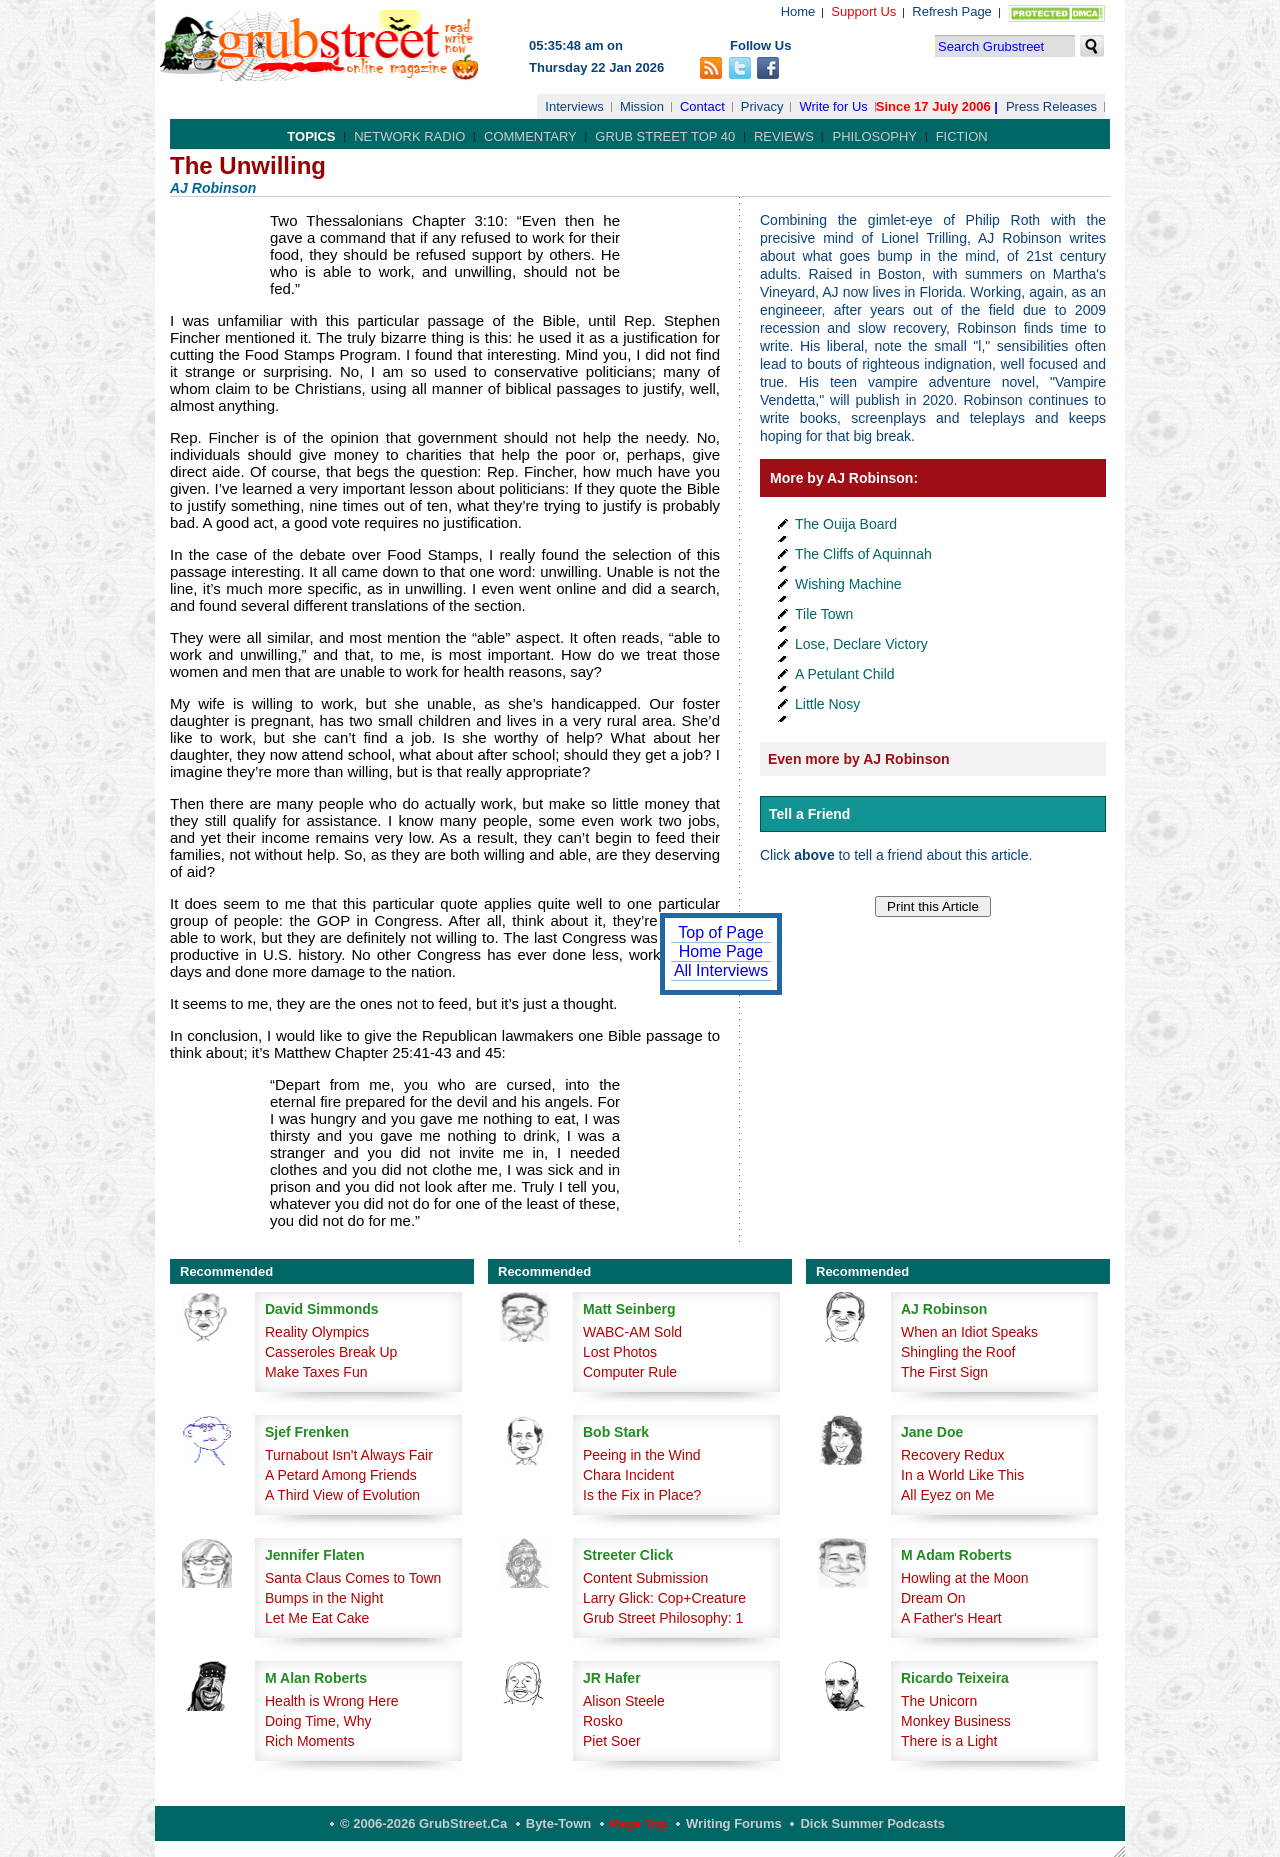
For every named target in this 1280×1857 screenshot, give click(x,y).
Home (798, 11)
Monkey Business (956, 1721)
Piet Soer (612, 1741)
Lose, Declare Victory (861, 644)
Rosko (603, 1721)
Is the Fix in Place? (642, 1495)
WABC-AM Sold (632, 1332)
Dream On (933, 1598)
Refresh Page (952, 11)
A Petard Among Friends (341, 1475)
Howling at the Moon (965, 1578)
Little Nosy (827, 704)
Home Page (721, 951)
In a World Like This (962, 1475)
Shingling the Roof (958, 1352)
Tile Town (824, 614)
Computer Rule (630, 1372)
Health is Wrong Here (332, 1701)
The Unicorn (939, 1701)
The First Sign (944, 1372)
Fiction (962, 136)
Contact (702, 106)
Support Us (863, 11)
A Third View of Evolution (342, 1495)
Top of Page (720, 932)
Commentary (530, 136)
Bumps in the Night (324, 1598)
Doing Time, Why (318, 1721)
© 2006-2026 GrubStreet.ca (423, 1823)
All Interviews (721, 970)
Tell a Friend (809, 814)
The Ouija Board (846, 524)
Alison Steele (624, 1701)
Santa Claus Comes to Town (353, 1578)
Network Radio (409, 136)
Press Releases (1051, 106)
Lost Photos (620, 1352)
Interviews (574, 106)
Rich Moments (309, 1741)
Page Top (639, 1823)
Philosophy (874, 136)
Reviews (784, 136)
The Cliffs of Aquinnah (863, 554)
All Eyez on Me (947, 1495)
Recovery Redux (953, 1455)
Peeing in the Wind (642, 1455)
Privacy (762, 106)
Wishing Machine (848, 584)
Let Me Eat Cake (317, 1618)
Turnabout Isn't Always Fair (349, 1455)
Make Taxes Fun (316, 1372)
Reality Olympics (317, 1332)
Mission (642, 106)
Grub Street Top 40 (665, 136)
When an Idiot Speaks (969, 1332)
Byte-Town (558, 1823)
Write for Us (833, 106)
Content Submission (645, 1578)
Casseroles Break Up (331, 1352)
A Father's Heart (951, 1618)
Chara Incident (628, 1475)
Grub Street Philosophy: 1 (663, 1618)
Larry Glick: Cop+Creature (664, 1598)
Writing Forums (734, 1823)
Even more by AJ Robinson (859, 759)
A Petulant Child (845, 674)
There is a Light (949, 1741)
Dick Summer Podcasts (872, 1823)
